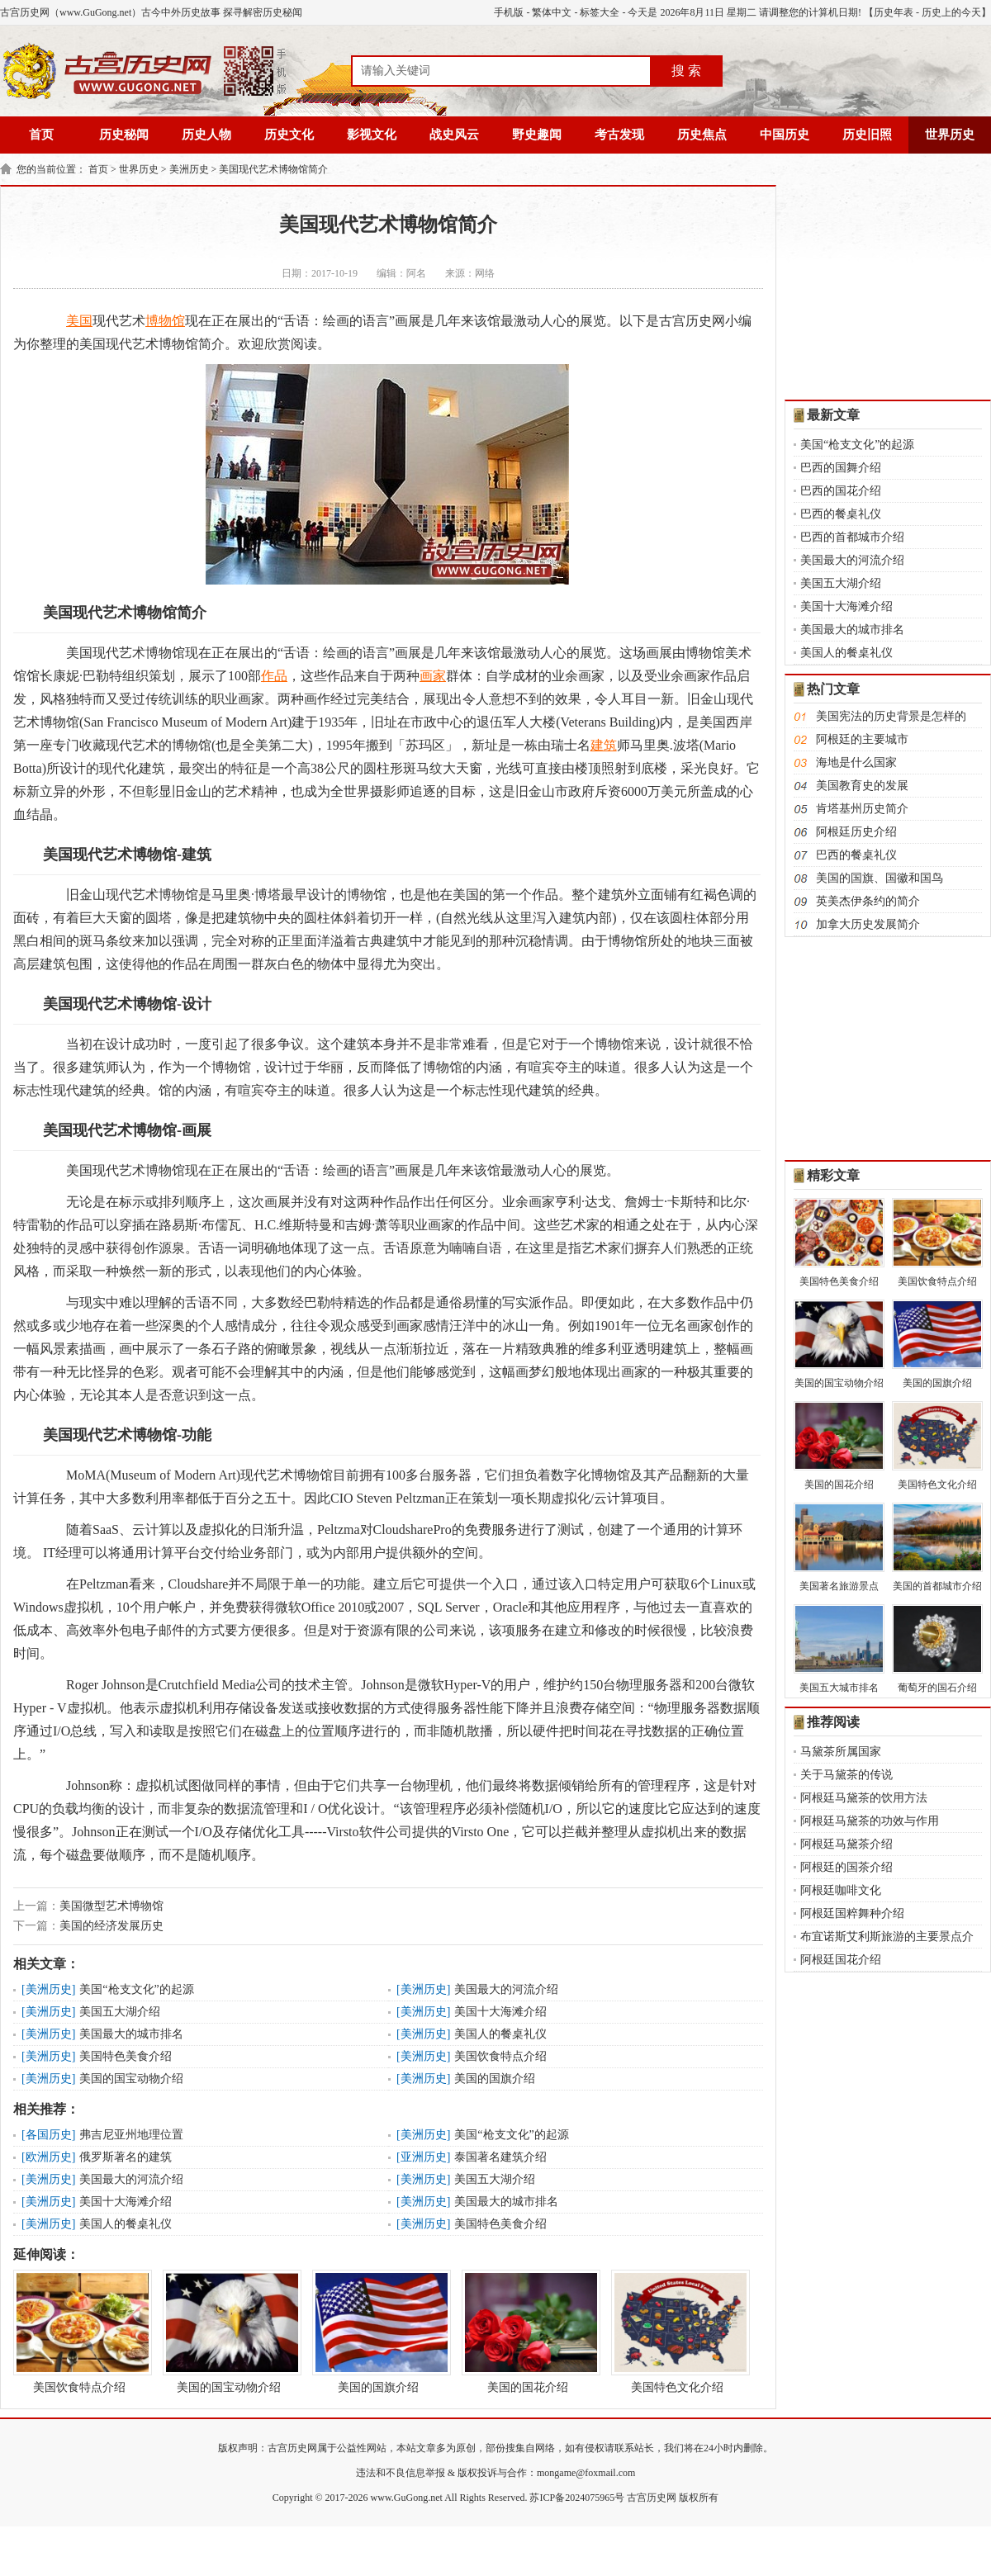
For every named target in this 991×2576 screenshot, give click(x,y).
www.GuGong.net (407, 2497)
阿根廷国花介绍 (840, 1959)
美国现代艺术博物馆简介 (273, 169)
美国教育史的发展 (862, 785)
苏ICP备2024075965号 (576, 2497)
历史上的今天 (951, 12)
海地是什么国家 (856, 762)
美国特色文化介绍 (677, 2332)
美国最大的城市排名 (131, 2034)
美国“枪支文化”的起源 (136, 1989)
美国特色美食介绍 (125, 2056)
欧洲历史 (49, 2157)
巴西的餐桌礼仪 (840, 514)
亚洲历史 (424, 2157)
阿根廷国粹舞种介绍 (852, 1913)
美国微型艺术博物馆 (111, 1906)
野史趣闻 (537, 134)
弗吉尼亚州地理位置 (131, 2135)
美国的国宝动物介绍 (131, 2078)
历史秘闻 (124, 134)
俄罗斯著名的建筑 (125, 2157)
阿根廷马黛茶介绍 (846, 1844)
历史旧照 (867, 134)
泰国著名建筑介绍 (500, 2157)
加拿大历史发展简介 (868, 924)
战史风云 (454, 134)
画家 (433, 676)
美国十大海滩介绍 (500, 2011)
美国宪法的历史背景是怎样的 (891, 716)
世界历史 (949, 134)
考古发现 (619, 134)
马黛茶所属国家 (840, 1751)
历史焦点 (702, 134)
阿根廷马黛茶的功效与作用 (869, 1821)
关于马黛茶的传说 (846, 1775)
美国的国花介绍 (528, 2332)
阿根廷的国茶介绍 (846, 1867)
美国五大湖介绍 (119, 2011)
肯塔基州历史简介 (862, 809)
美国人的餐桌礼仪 (500, 2034)
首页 (41, 134)
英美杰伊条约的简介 (868, 901)
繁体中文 (551, 12)
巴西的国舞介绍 (840, 468)
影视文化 (371, 134)
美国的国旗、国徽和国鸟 (879, 878)
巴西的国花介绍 (840, 491)
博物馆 (165, 321)
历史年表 (893, 12)
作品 (274, 676)
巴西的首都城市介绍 (852, 537)
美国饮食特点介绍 (500, 2056)
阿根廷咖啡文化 (840, 1890)
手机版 (509, 12)
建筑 (603, 745)
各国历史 (49, 2135)
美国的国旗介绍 (494, 2078)
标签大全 (599, 12)
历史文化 (289, 134)
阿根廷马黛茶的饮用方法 (863, 1798)
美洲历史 (189, 169)
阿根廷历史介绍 (856, 832)
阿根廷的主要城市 (862, 739)
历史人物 (206, 134)
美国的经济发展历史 (111, 1926)
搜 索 (686, 71)
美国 (79, 321)
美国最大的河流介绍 (506, 1989)
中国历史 (784, 134)
